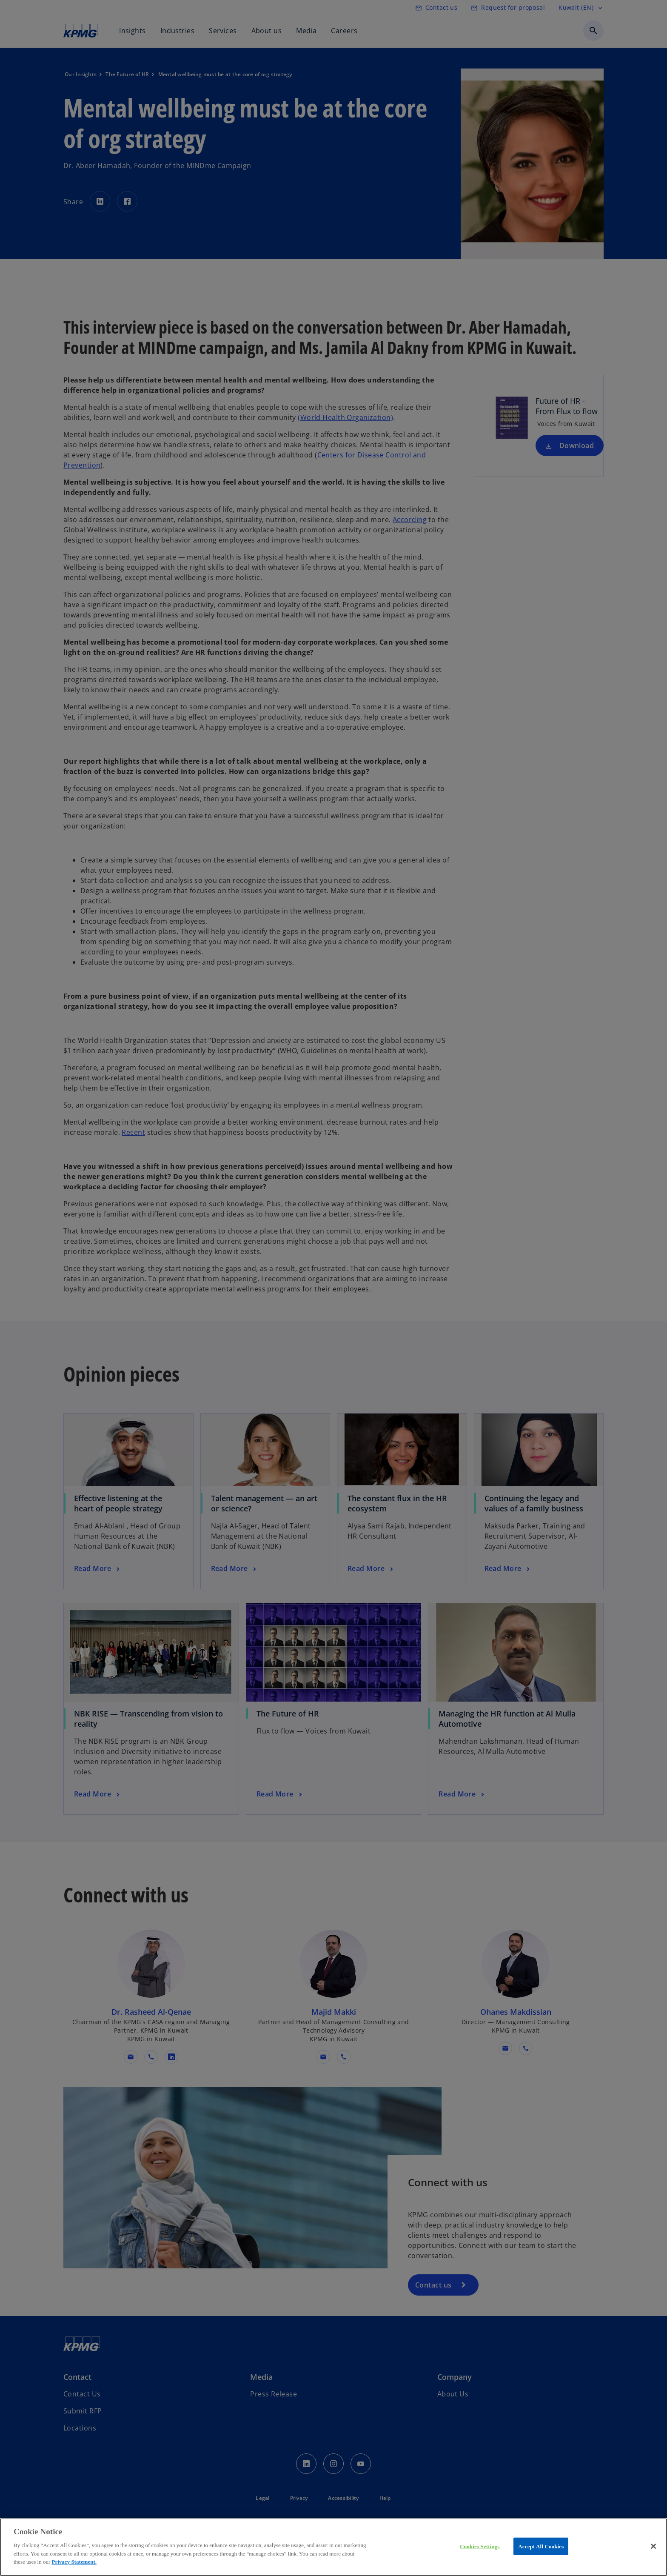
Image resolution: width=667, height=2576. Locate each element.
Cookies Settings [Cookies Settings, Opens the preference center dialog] (479, 2546)
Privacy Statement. (74, 2562)
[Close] (653, 2546)
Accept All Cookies (541, 2546)
